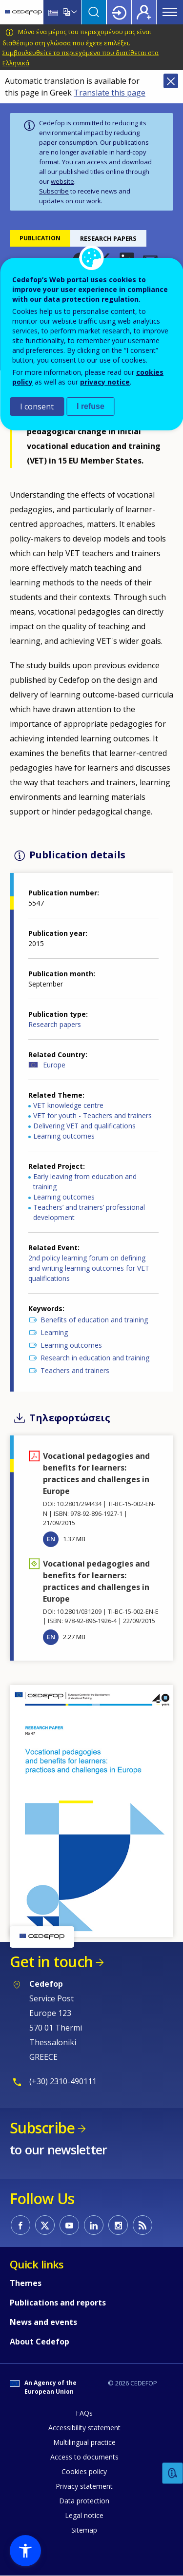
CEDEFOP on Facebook (20, 2225)
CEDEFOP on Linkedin (93, 2225)
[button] (91, 1810)
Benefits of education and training (94, 1319)
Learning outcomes (64, 1136)
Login (119, 12)
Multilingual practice (84, 2442)
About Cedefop (39, 2341)
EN (51, 1538)
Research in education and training (95, 1357)
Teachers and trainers (75, 1370)
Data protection (84, 2500)
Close (170, 81)
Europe (54, 1064)
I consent (37, 406)
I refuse (90, 406)
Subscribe (54, 191)
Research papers (54, 1024)
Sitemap (84, 2530)
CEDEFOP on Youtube (69, 2225)
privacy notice (105, 382)
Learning (54, 1332)
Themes (25, 2283)
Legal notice (84, 2515)
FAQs (84, 2413)
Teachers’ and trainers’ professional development (89, 1212)
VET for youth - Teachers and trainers (92, 1115)
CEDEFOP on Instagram (118, 2225)
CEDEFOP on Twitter (45, 2225)
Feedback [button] (173, 2473)
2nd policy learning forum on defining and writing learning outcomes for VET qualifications (88, 1268)
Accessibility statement (84, 2427)
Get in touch (51, 1962)
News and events (43, 2322)
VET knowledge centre (68, 1105)
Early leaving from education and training (85, 1181)
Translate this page (109, 92)
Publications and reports (58, 2302)
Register (144, 12)
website (62, 181)
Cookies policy (84, 2471)
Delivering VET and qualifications (84, 1125)
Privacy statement (84, 2486)
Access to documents (84, 2456)
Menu (170, 12)
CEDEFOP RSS (142, 2225)
